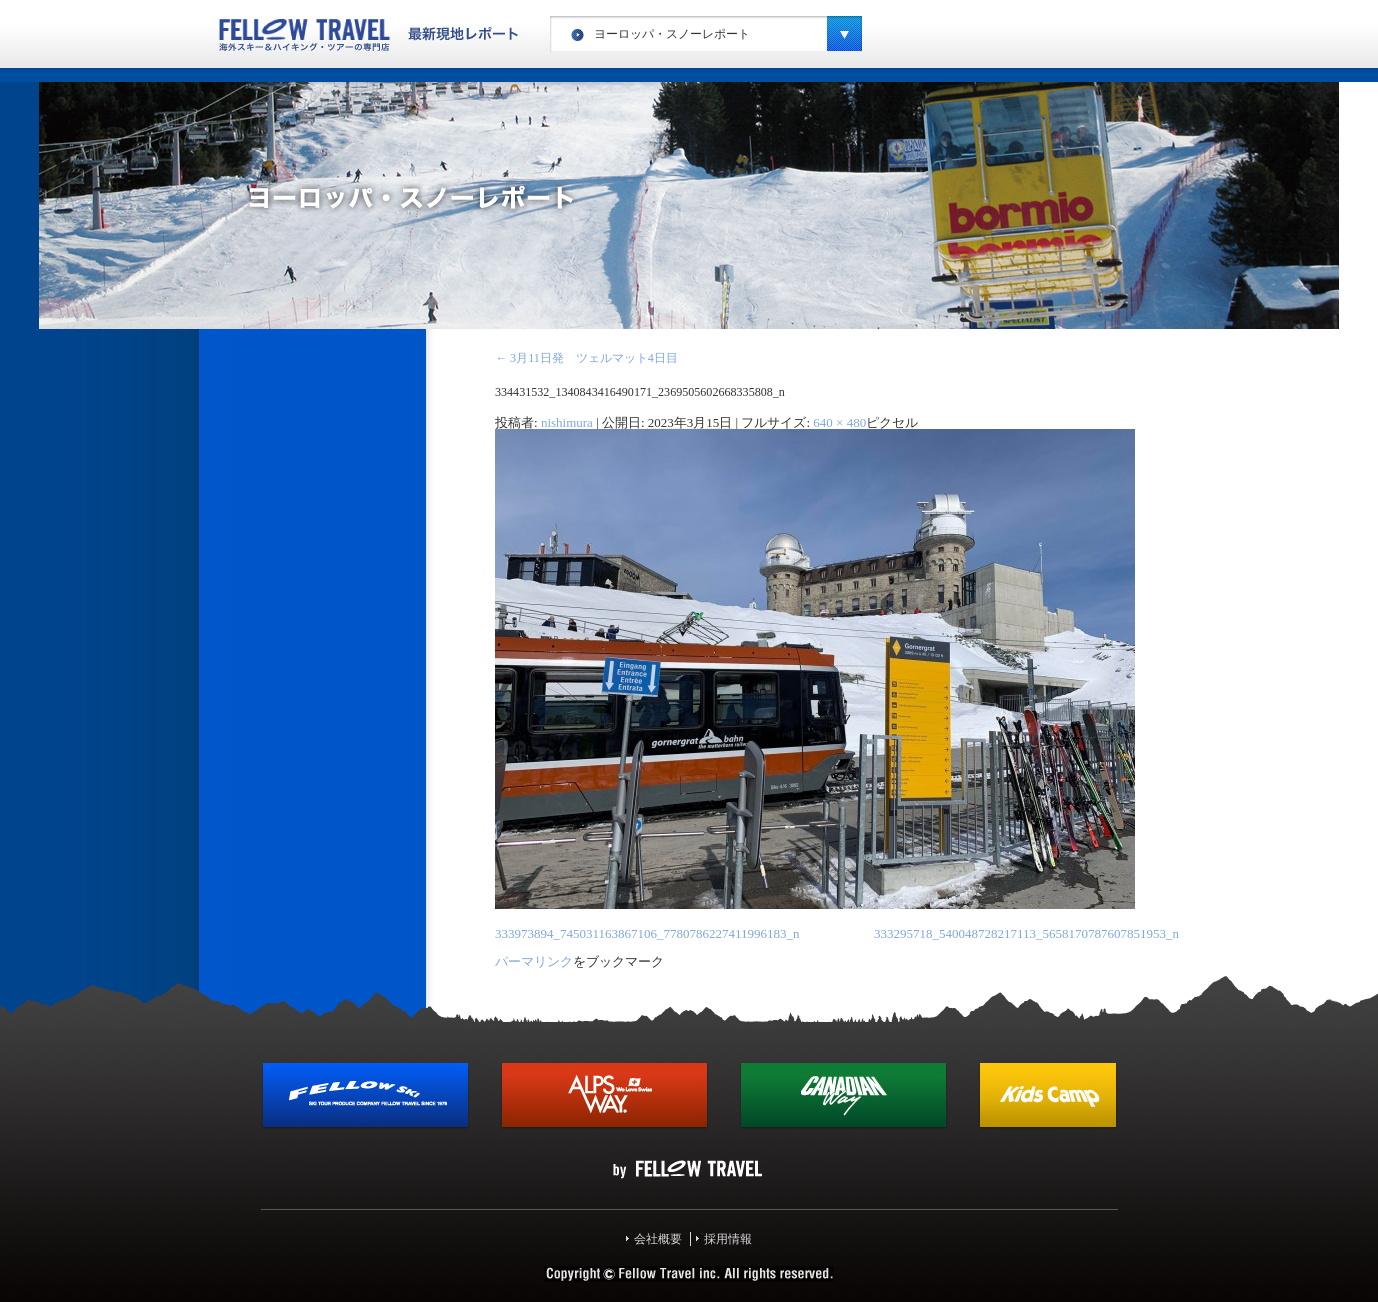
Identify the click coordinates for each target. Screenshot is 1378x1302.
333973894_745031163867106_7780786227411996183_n (647, 933)
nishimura (567, 422)
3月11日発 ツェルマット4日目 (586, 358)
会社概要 (658, 1239)
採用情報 (728, 1239)
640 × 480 (839, 422)
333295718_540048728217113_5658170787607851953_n (1026, 933)
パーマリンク (534, 961)
